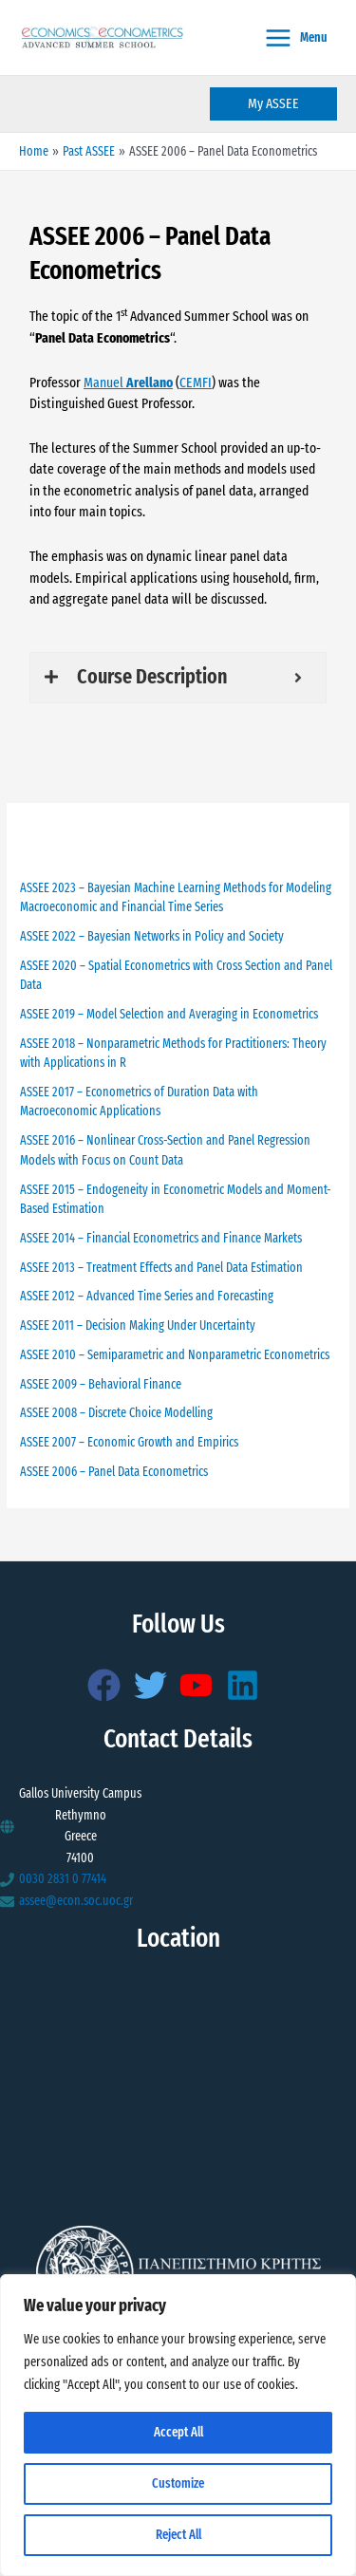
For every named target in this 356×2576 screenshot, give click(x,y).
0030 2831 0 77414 (62, 1879)
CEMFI (195, 382)
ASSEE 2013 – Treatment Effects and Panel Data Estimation (161, 1268)
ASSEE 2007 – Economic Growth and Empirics (129, 1442)
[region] (178, 2425)
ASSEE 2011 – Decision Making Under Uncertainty (137, 1325)
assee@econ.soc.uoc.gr (76, 1901)
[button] (273, 104)
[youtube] (201, 1685)
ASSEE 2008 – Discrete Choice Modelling (116, 1413)
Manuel (128, 382)
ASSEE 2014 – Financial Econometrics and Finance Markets (161, 1238)
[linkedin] (248, 1685)
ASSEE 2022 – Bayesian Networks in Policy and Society (152, 936)
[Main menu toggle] (295, 37)
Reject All (178, 2535)
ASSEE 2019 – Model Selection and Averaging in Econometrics (169, 1014)
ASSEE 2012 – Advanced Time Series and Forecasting (146, 1296)
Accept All (178, 2432)
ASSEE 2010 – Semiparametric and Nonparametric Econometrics (174, 1355)
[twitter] (156, 1685)
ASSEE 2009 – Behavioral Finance (100, 1384)
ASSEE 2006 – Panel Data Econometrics (114, 1472)
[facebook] (109, 1685)
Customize (178, 2483)
